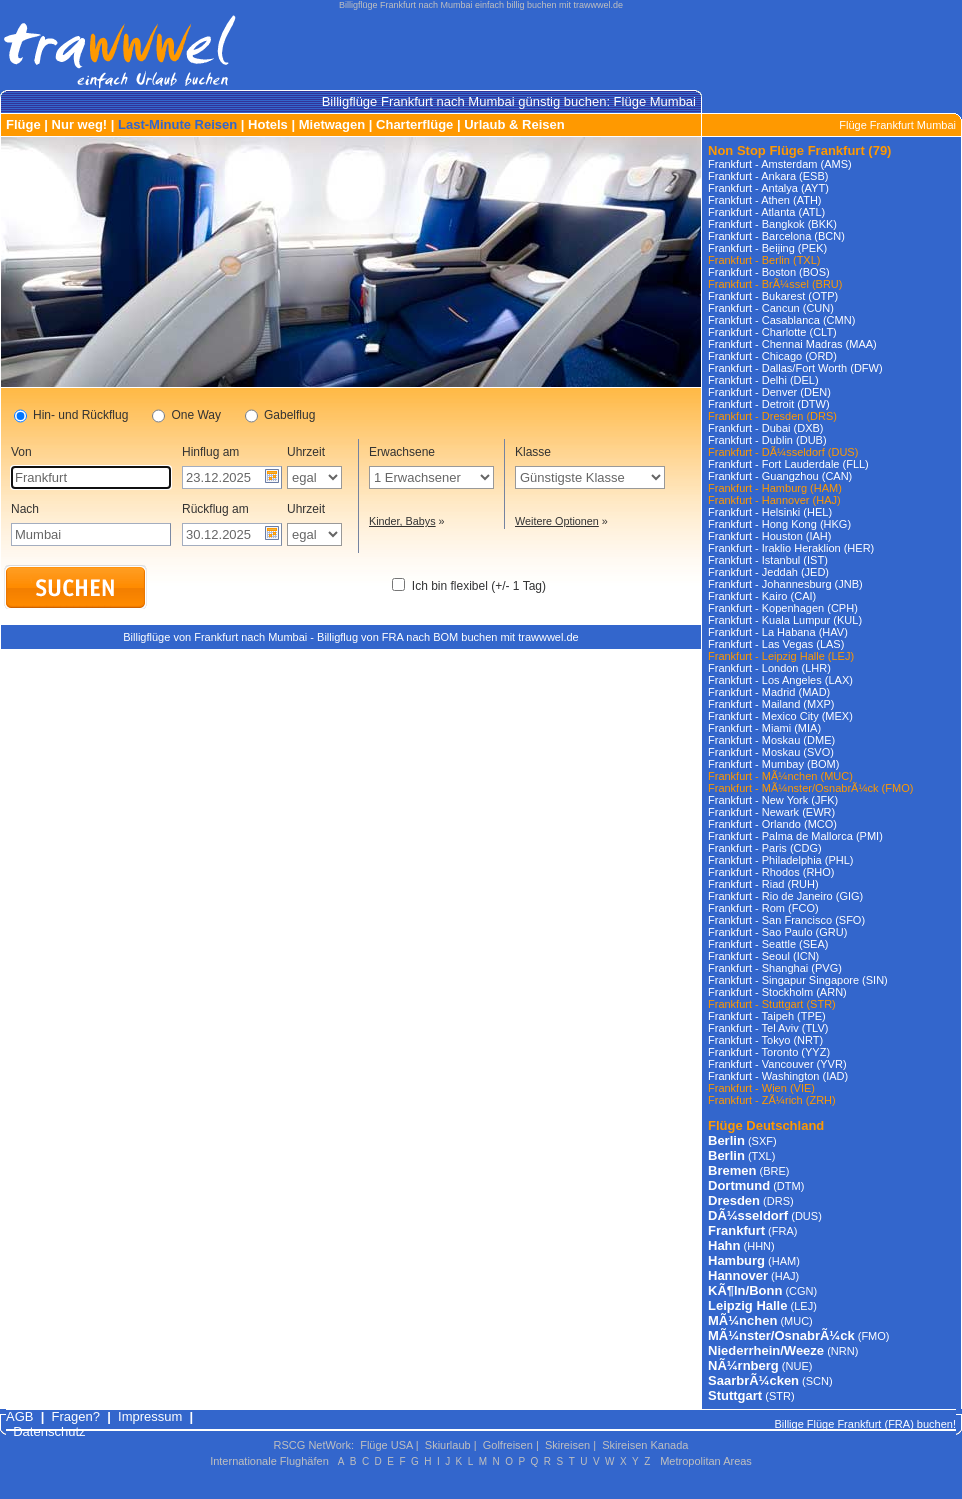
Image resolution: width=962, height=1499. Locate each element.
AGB (19, 1416)
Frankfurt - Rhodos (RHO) (771, 872)
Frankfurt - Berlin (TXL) (764, 260)
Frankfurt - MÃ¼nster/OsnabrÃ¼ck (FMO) (810, 788)
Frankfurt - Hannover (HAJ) (774, 500)
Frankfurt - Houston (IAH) (769, 536)
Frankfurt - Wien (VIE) (761, 1088)
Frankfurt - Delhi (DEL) (763, 380)
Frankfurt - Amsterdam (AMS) (780, 164)
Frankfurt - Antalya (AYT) (768, 188)
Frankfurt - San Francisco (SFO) (786, 920)
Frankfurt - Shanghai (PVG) (775, 968)
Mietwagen (332, 124)
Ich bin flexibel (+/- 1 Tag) (479, 586)
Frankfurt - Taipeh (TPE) (767, 1016)
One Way (186, 416)
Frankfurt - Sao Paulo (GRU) (777, 932)
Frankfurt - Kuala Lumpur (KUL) (785, 620)
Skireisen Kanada (645, 1445)
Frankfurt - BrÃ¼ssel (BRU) (775, 284)
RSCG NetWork (312, 1445)
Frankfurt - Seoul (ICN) (763, 956)
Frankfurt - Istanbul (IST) (768, 560)
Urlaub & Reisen (514, 124)
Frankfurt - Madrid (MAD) (769, 692)
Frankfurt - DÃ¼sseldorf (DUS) (783, 452)
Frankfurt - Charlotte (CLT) (772, 332)
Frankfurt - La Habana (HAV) (778, 632)
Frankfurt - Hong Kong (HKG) (779, 524)
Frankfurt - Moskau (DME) (771, 740)
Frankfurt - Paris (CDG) (765, 848)
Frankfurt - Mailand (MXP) (771, 704)
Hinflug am (210, 452)
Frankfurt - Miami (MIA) (764, 728)
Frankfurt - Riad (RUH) (763, 884)
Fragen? (76, 1416)
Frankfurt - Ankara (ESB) (768, 176)
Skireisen (567, 1445)
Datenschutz (49, 1431)
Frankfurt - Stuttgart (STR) (772, 1004)
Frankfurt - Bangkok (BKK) (772, 224)
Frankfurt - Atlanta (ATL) (766, 212)
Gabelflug (280, 416)
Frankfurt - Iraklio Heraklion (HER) (791, 548)
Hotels (268, 124)
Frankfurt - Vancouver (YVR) (777, 1064)
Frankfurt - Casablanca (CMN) (781, 320)
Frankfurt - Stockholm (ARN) (777, 992)
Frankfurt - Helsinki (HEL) (770, 512)
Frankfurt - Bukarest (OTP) (773, 296)
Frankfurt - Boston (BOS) (769, 272)
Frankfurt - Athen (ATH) (765, 200)
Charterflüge (414, 124)
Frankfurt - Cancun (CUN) (771, 308)
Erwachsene (402, 452)
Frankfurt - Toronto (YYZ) (769, 1052)
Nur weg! (80, 124)
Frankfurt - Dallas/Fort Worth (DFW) (795, 368)
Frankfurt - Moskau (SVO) (771, 752)
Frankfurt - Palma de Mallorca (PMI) (795, 836)
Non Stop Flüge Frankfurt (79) (799, 150)
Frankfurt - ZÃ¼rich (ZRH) (772, 1100)
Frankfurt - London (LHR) (769, 668)
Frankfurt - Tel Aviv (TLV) (768, 1028)
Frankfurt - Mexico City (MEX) (780, 716)
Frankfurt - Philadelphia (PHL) (781, 860)
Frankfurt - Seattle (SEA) (768, 944)
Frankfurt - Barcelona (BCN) (776, 236)
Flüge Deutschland (766, 1125)
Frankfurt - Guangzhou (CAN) (780, 476)
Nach (25, 509)
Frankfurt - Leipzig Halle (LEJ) (781, 656)
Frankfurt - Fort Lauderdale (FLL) (788, 464)
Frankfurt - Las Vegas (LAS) (776, 644)
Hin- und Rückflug (71, 416)
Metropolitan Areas (706, 1461)
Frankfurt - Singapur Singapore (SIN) (798, 980)
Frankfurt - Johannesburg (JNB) (785, 584)
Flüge (23, 124)
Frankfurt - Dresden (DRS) (772, 416)
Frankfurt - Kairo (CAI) (762, 596)
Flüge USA (386, 1445)
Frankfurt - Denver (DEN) (769, 392)
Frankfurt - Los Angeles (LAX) (780, 680)
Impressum (150, 1416)
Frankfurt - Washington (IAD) (778, 1076)
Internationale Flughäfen (269, 1461)
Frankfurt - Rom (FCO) (763, 908)
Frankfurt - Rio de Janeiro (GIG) (785, 896)
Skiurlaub (448, 1445)
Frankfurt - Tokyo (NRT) (765, 1040)
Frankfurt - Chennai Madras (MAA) (792, 344)
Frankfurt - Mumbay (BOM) (773, 764)
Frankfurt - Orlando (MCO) (772, 824)
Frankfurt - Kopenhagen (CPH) (783, 608)
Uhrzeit (306, 452)
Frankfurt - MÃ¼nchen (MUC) (780, 776)
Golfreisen (508, 1445)
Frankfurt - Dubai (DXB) (766, 428)
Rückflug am (215, 509)
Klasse (533, 452)
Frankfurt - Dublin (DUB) (767, 440)
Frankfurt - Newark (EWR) (771, 812)
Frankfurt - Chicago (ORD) (772, 356)
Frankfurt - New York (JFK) (773, 800)
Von (21, 452)
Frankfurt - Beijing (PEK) (767, 248)
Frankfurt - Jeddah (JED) (768, 572)
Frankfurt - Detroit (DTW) (769, 404)
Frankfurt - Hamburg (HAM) (775, 488)
